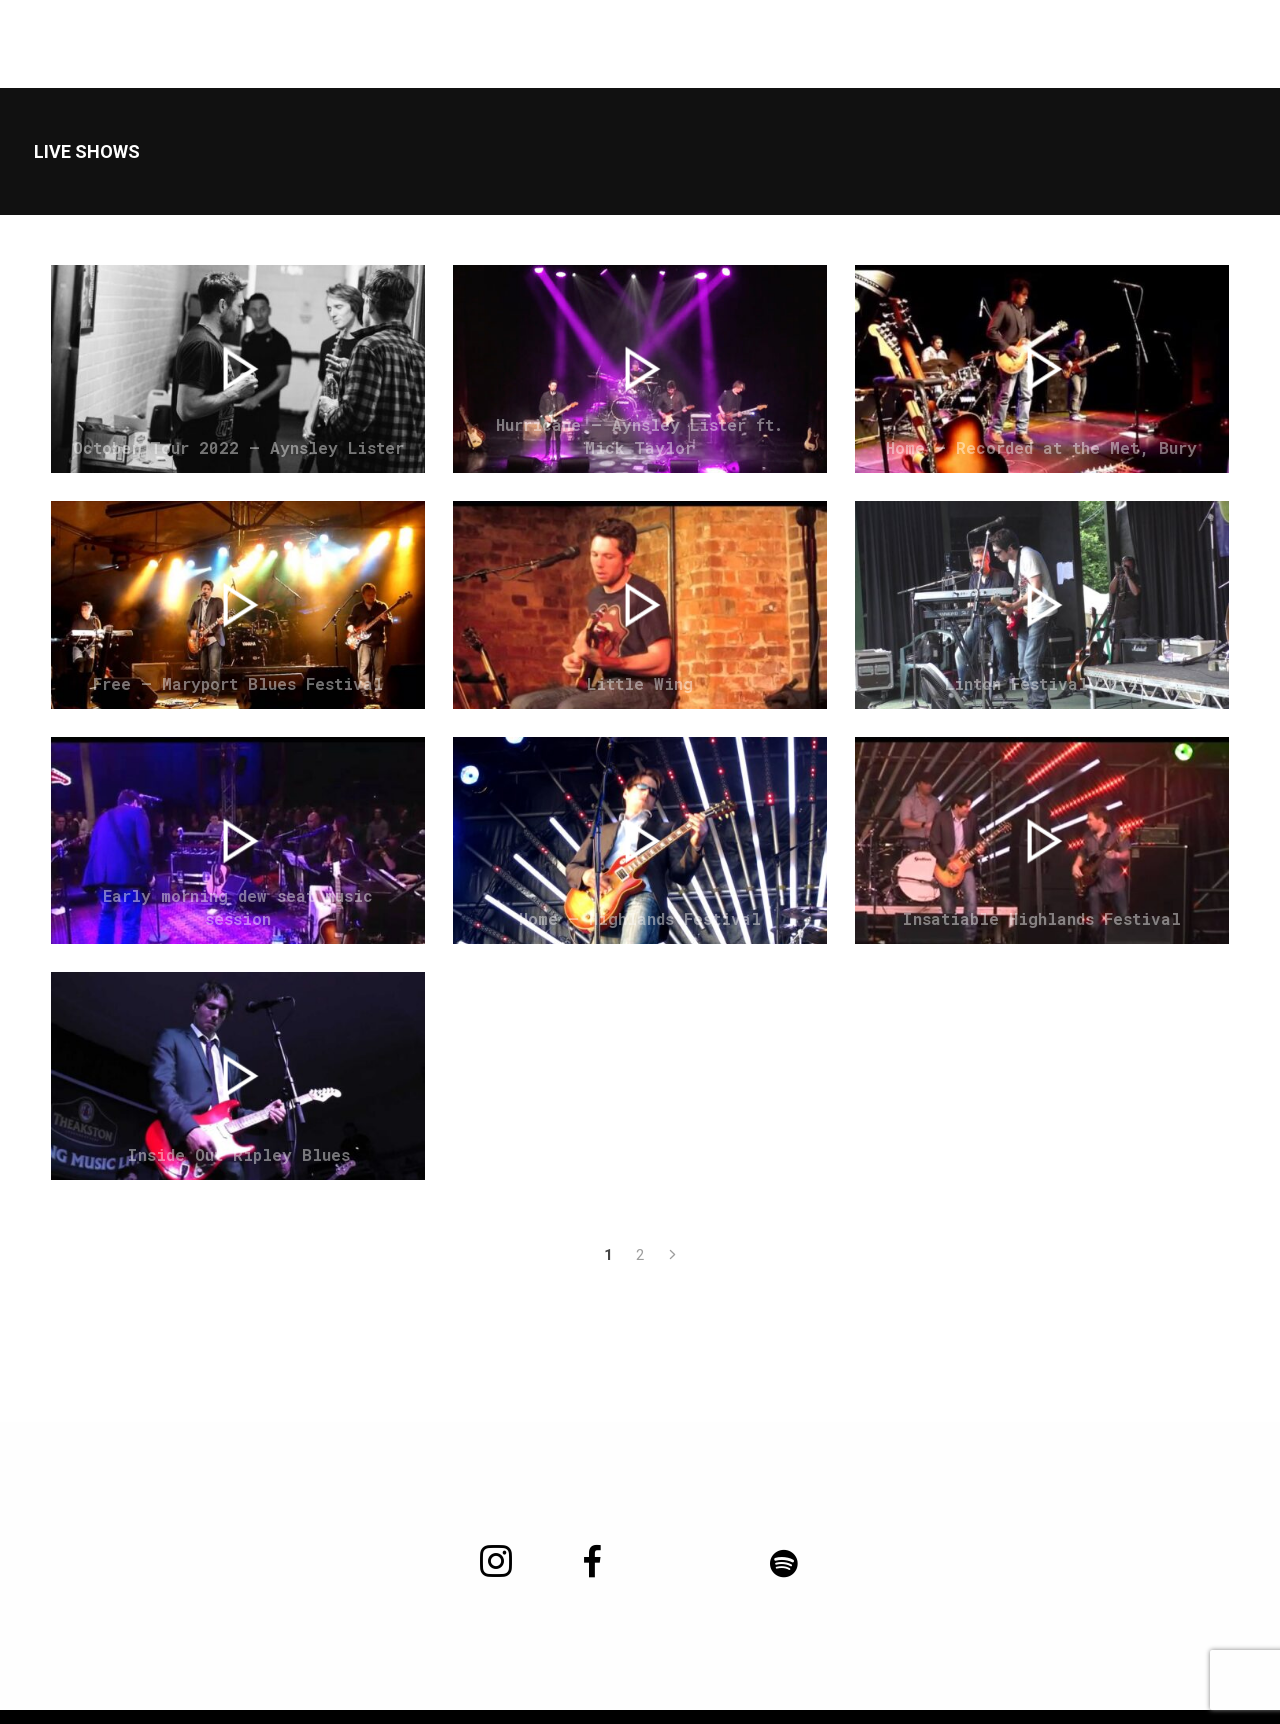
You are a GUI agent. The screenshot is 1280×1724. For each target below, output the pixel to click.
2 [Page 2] (640, 1255)
